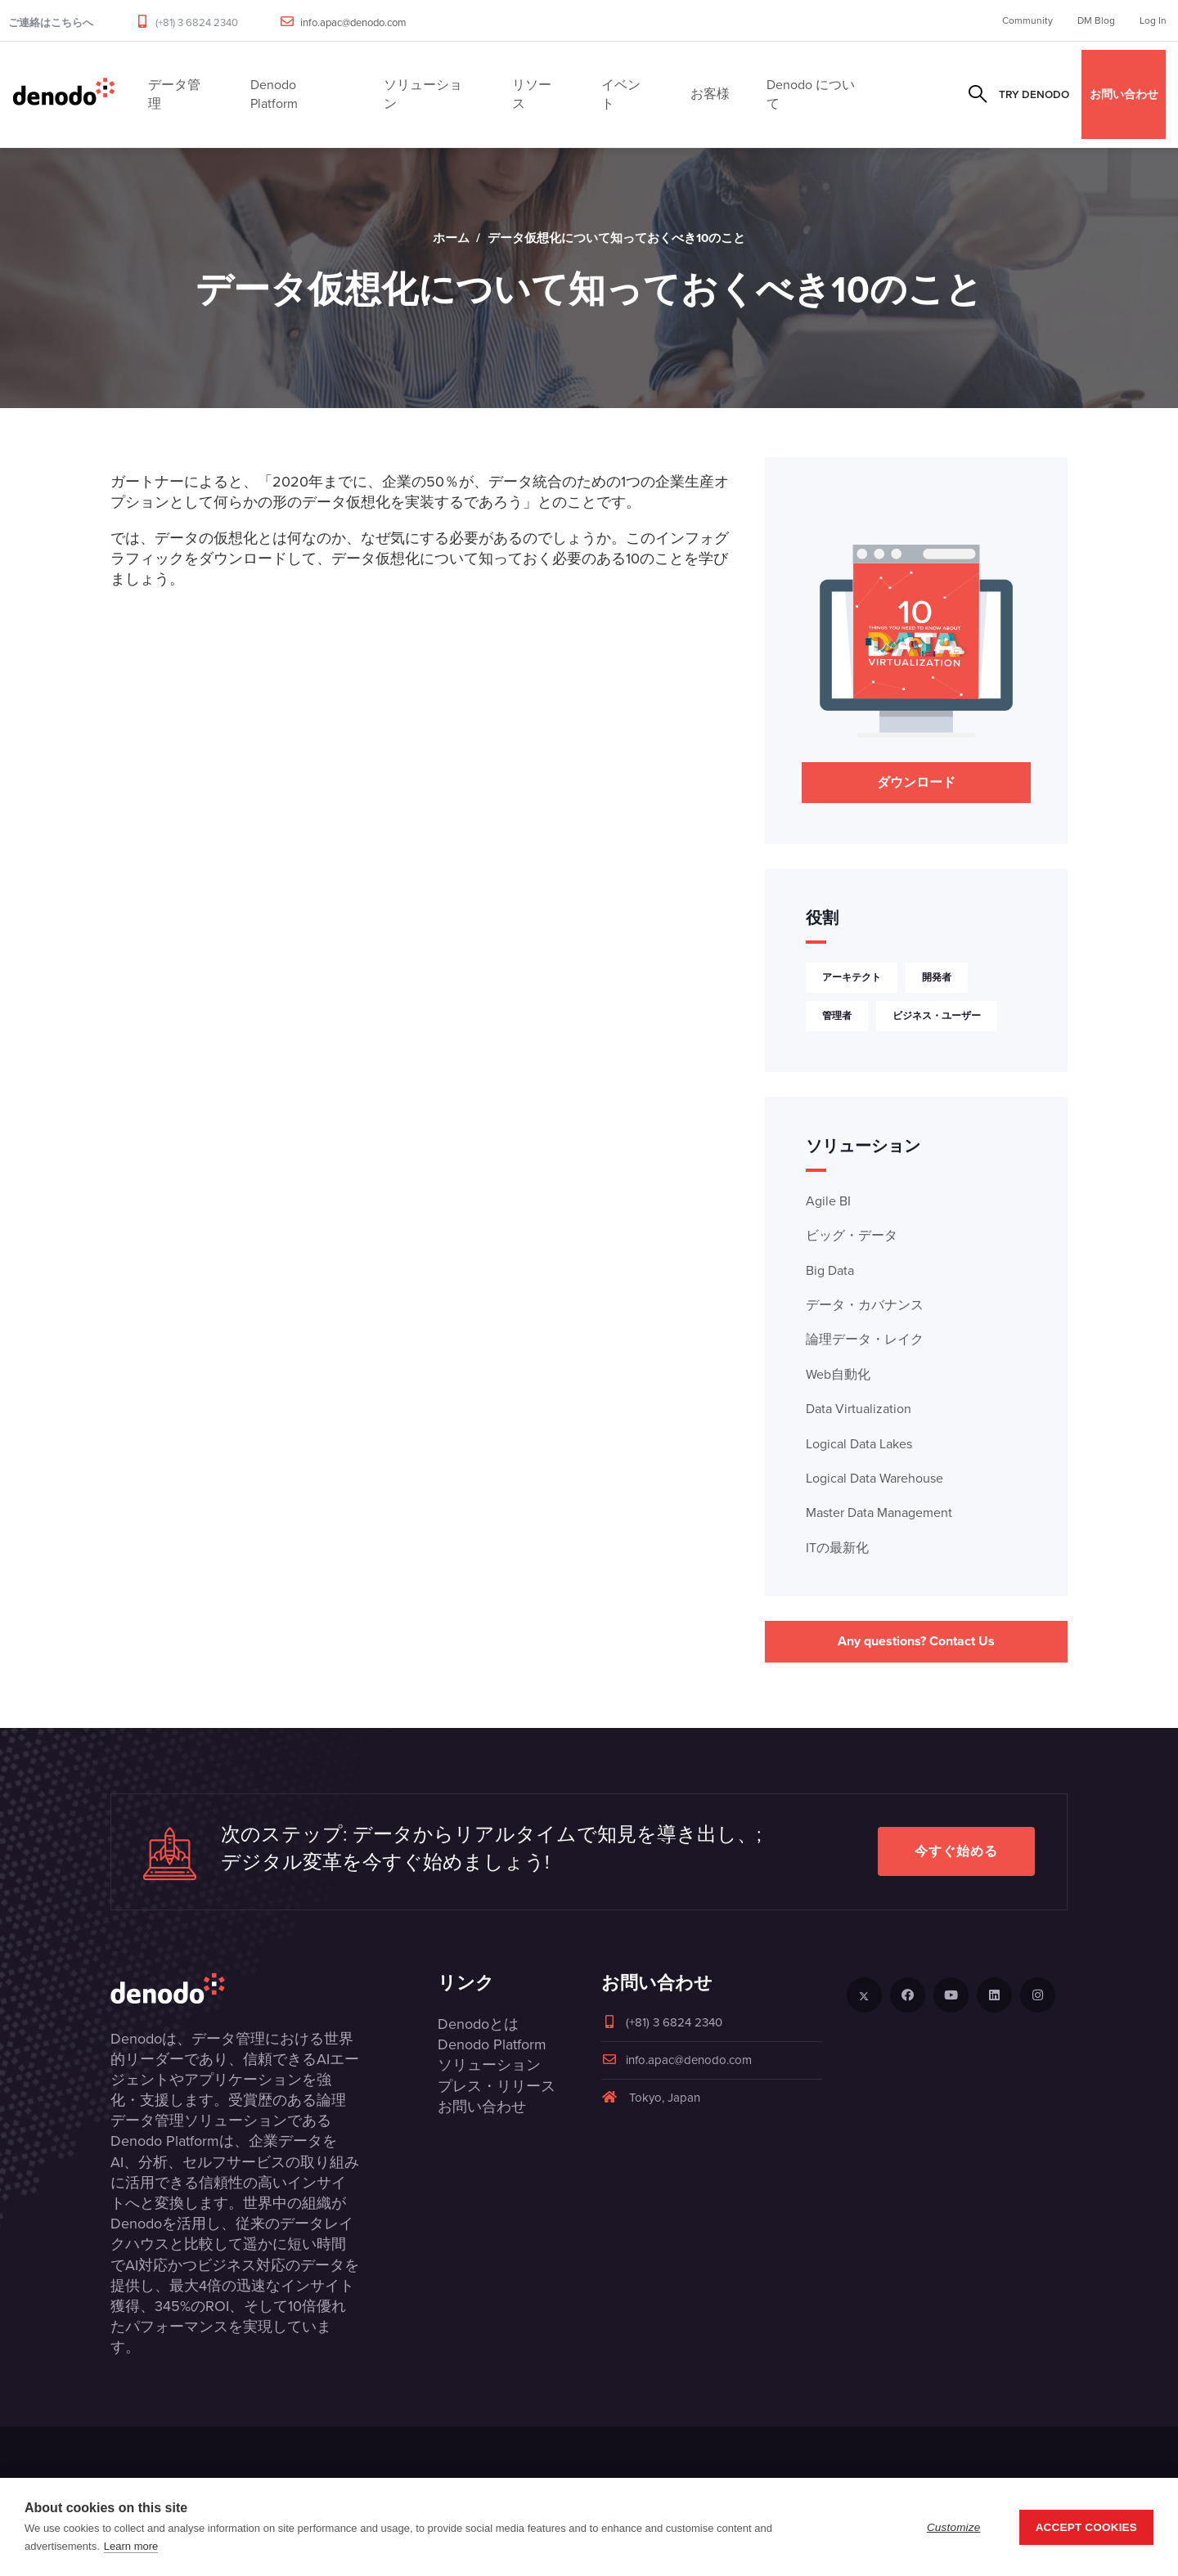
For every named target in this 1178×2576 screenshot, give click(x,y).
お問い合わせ (1124, 94)
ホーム (451, 238)
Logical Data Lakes (859, 1443)
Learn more (131, 2546)
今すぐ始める (956, 1851)
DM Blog (1096, 20)
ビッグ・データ (851, 1235)
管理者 (837, 1015)
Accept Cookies (1086, 2527)
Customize (954, 2527)
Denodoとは (478, 2024)
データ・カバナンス (865, 1304)
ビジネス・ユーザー (936, 1015)
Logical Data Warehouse (874, 1478)
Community (1027, 20)
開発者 (936, 977)
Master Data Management (879, 1512)
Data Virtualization (858, 1408)
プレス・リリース (496, 2086)
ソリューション (489, 2065)
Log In (1153, 20)
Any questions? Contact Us (916, 1640)
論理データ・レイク (865, 1339)
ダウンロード (916, 782)
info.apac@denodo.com (353, 22)
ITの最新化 (837, 1547)
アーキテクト (851, 977)
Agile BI (828, 1201)
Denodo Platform (492, 2044)
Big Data (830, 1270)
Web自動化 (838, 1374)
